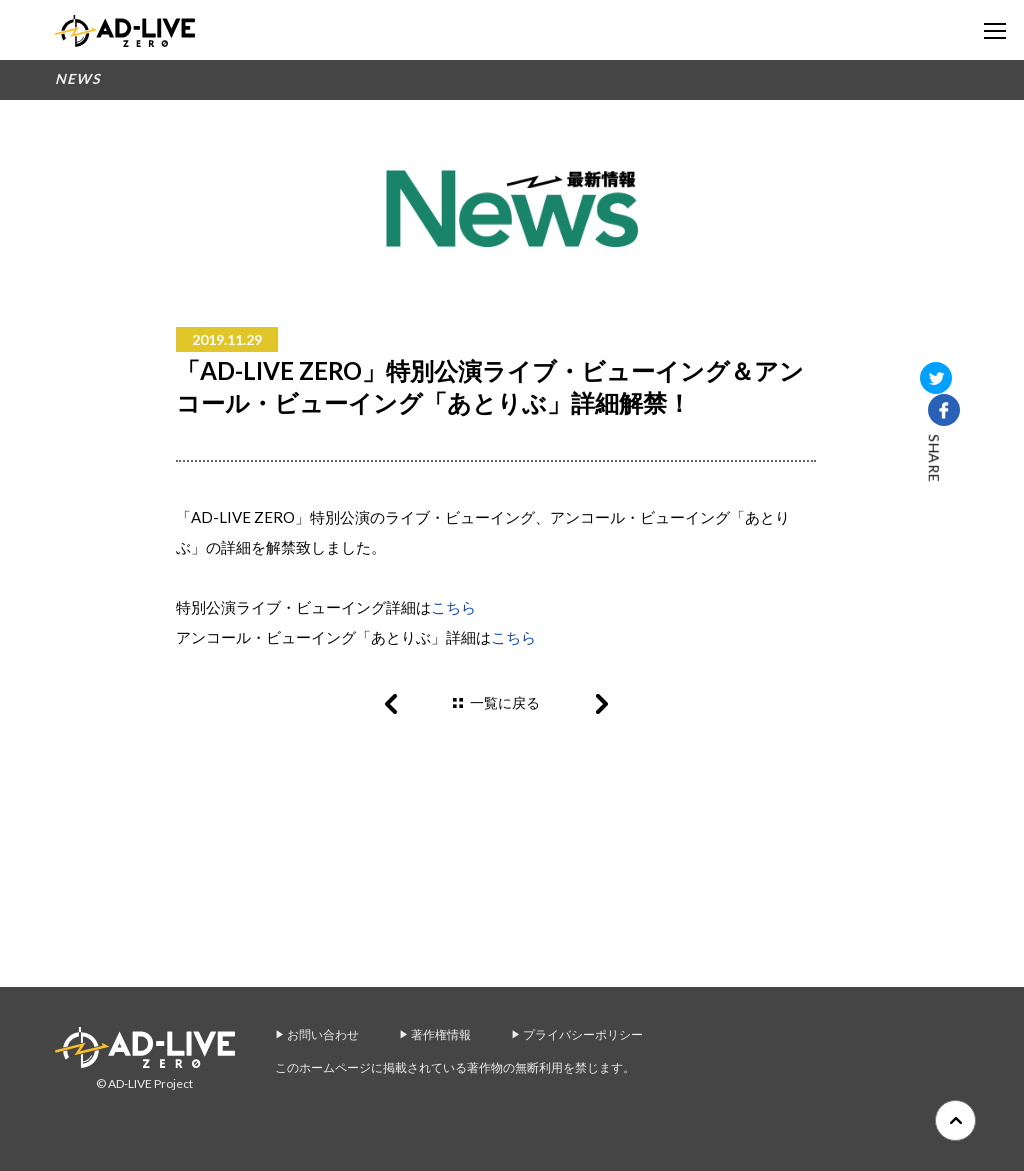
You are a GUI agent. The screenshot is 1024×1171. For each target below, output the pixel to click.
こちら (453, 607)
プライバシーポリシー (583, 1034)
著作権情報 (441, 1034)
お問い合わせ (323, 1034)
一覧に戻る (505, 702)
